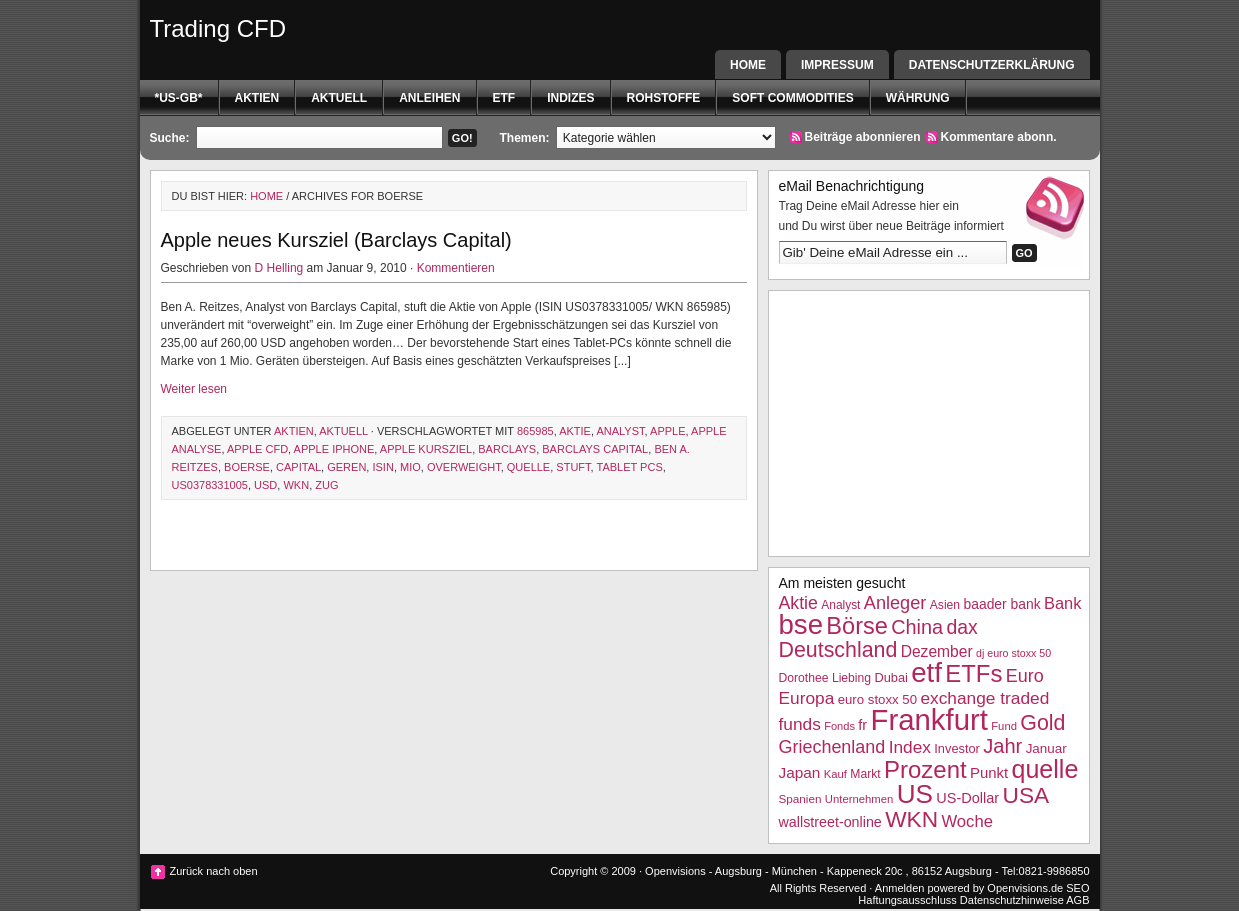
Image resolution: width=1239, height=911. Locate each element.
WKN (296, 485)
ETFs (973, 673)
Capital (298, 467)
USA (1026, 795)
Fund (1004, 726)
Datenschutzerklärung (992, 65)
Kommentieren (456, 268)
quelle (528, 467)
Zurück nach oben (214, 871)
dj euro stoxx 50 (1013, 653)
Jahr (1002, 746)
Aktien (257, 98)
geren (346, 467)
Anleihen (429, 98)
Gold (1042, 723)
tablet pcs (630, 467)
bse (801, 624)
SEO (1077, 888)
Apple (667, 431)
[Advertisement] (929, 421)
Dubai (890, 677)
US (915, 794)
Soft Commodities (792, 98)
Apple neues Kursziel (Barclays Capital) (336, 240)
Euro (1025, 676)
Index (910, 747)
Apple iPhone (334, 449)
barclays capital (595, 449)
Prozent (925, 769)
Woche (967, 821)
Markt (865, 774)
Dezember (937, 651)
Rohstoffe (664, 98)
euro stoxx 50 (877, 699)
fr (862, 725)
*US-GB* (179, 98)
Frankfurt (929, 719)
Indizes (570, 98)
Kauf (835, 774)
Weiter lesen (194, 389)
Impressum (837, 65)
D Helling (279, 268)
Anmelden (900, 888)
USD (265, 485)
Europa (807, 698)
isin (382, 467)
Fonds (839, 726)
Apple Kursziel (426, 449)
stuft (573, 467)
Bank (1062, 603)
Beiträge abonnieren (863, 137)
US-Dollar (967, 798)
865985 (535, 431)
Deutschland (838, 650)
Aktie (575, 431)
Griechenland (832, 747)
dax (961, 627)
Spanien (800, 798)
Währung (918, 98)
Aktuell (339, 98)
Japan (800, 772)
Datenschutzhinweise (1012, 900)
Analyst (620, 431)
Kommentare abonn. (999, 137)
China (917, 627)
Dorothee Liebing (825, 678)
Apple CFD (257, 449)
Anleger (895, 603)
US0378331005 (210, 485)
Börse (856, 626)
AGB (1077, 900)
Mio (410, 467)
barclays (507, 449)
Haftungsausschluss (907, 900)
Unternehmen (859, 799)
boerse (247, 467)
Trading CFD (218, 28)
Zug (326, 485)
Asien (945, 605)
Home (748, 65)
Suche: (170, 138)
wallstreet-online (830, 822)
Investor (957, 748)
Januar (1046, 748)
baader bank (1001, 604)
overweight (464, 467)
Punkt (989, 772)
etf (504, 98)
